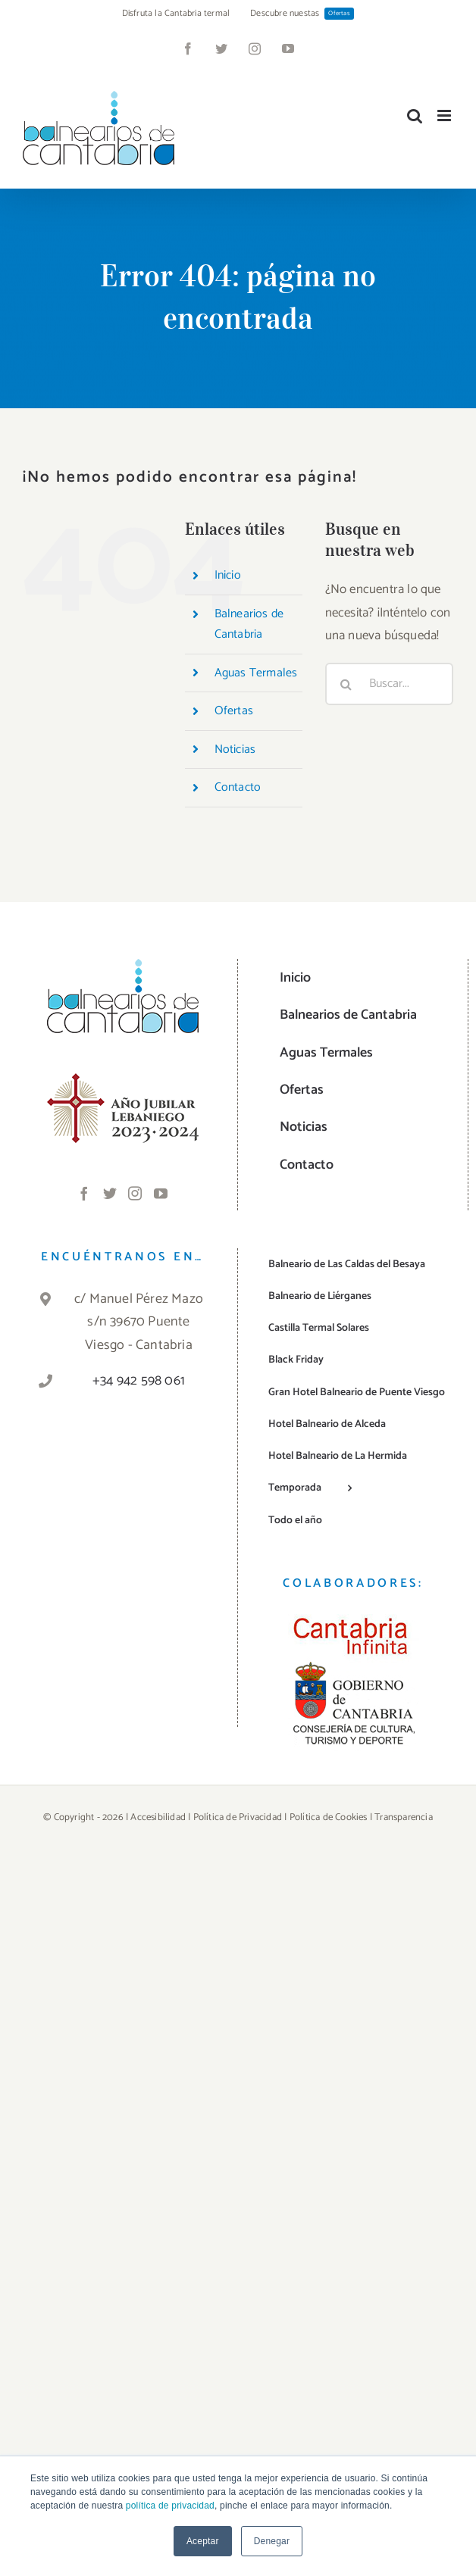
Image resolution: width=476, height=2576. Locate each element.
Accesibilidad (158, 1817)
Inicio (228, 575)
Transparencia (403, 1817)
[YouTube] (161, 1193)
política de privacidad (170, 2505)
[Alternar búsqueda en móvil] (414, 115)
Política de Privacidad (237, 1817)
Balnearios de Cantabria (249, 624)
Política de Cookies (329, 1817)
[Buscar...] (389, 684)
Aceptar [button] (202, 2541)
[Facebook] (84, 1193)
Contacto (238, 787)
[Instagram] (135, 1193)
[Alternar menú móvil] (445, 115)
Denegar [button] (272, 2541)
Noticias (235, 749)
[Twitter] (110, 1193)
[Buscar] (346, 684)
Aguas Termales (256, 673)
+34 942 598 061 (138, 1380)
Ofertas (234, 711)
